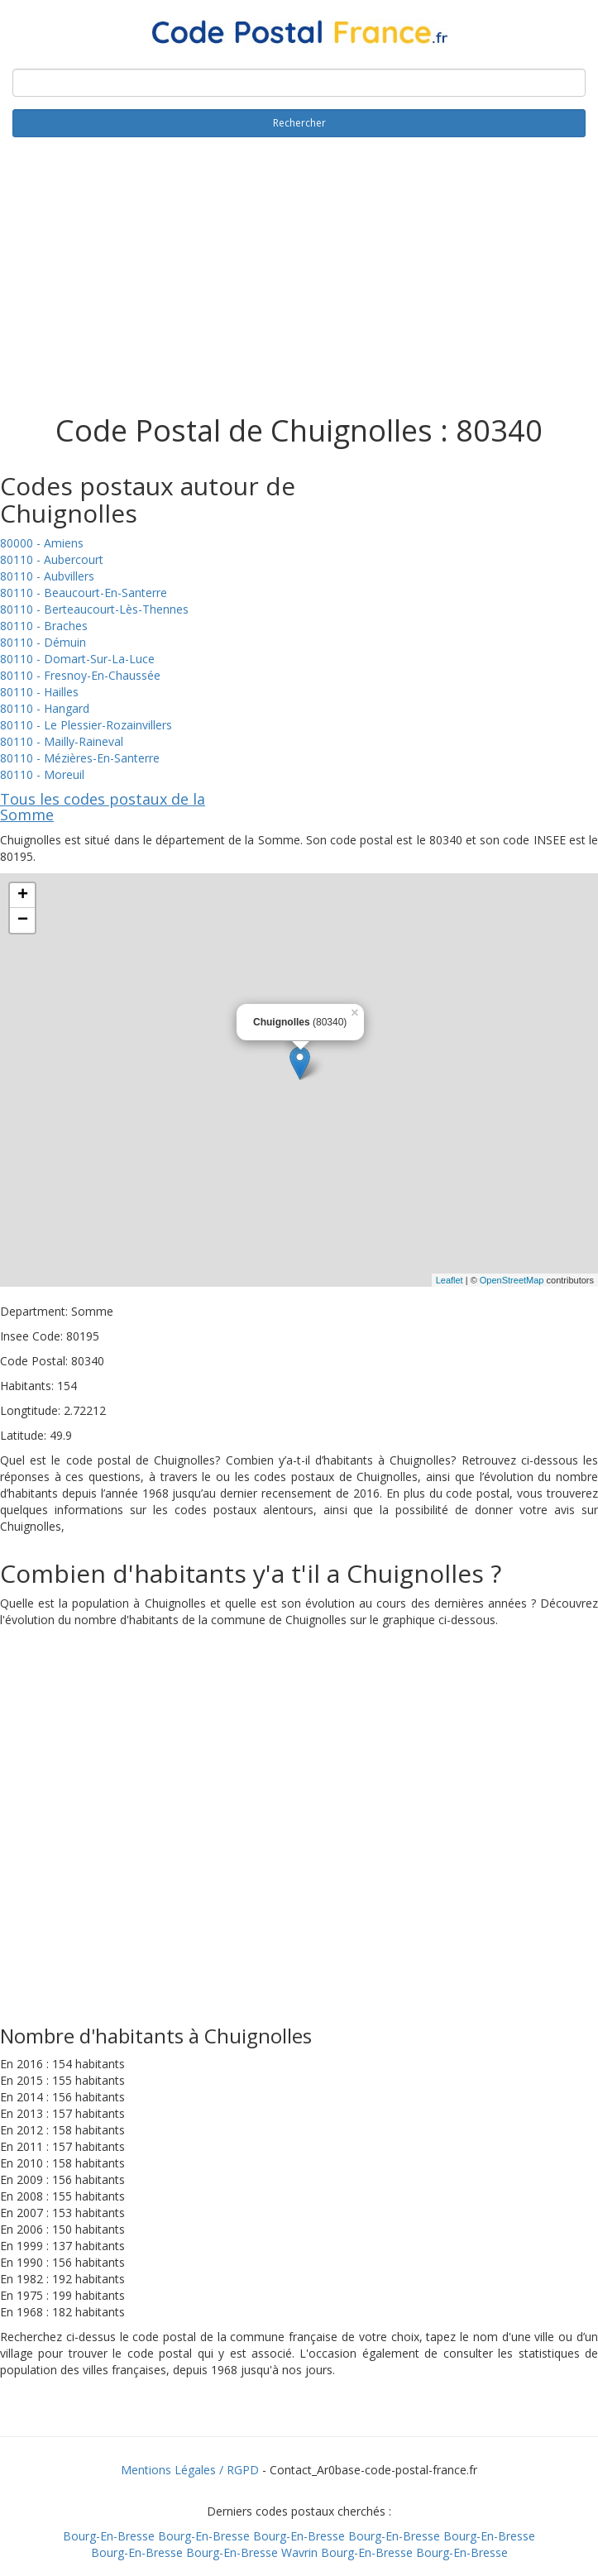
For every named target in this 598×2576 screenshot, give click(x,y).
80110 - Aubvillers (47, 576)
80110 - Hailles (39, 692)
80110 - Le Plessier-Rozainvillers (86, 725)
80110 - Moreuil (42, 774)
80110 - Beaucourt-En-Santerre (83, 592)
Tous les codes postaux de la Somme (102, 807)
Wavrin (299, 2552)
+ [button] (22, 895)
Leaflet (449, 1280)
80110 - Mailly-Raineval (61, 741)
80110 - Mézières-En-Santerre (80, 758)
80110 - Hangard (44, 708)
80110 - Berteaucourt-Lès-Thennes (94, 609)
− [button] (22, 920)
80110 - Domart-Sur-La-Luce (77, 659)
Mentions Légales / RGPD (190, 2470)
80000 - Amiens (42, 543)
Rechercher (299, 123)
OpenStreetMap (512, 1280)
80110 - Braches (44, 625)
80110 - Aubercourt (51, 559)
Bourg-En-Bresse (109, 2536)
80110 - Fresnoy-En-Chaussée (80, 675)
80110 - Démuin (43, 642)
